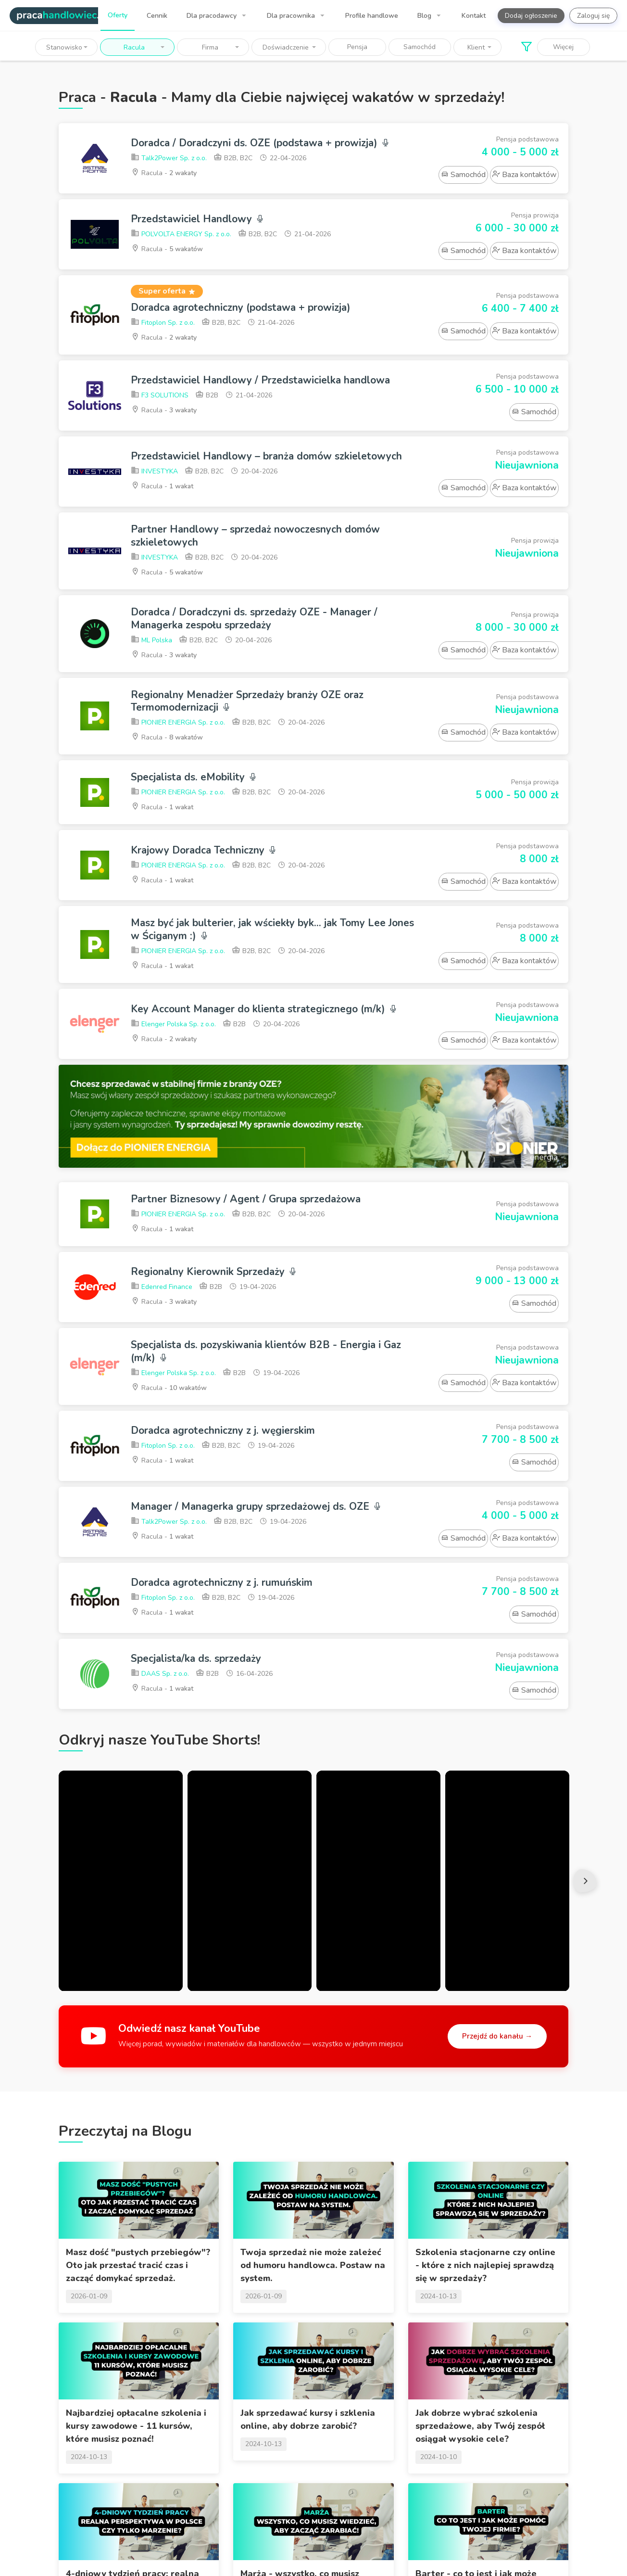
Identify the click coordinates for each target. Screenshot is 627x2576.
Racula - (164, 173)
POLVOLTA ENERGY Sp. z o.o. (181, 234)
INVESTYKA (154, 471)
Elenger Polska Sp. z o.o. (173, 1024)
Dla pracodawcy (212, 15)
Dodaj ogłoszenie (531, 15)
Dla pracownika (292, 15)
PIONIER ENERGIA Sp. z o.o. (178, 722)
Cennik (157, 15)
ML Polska (151, 640)
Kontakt (474, 15)
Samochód (419, 46)
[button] (66, 47)
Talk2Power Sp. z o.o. (169, 158)
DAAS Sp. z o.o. (160, 1674)
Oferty (117, 15)
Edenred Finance (161, 1287)
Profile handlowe (371, 15)
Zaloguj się (593, 15)
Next (585, 1881)
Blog (425, 15)
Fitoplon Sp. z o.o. (163, 322)
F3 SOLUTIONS (159, 395)
